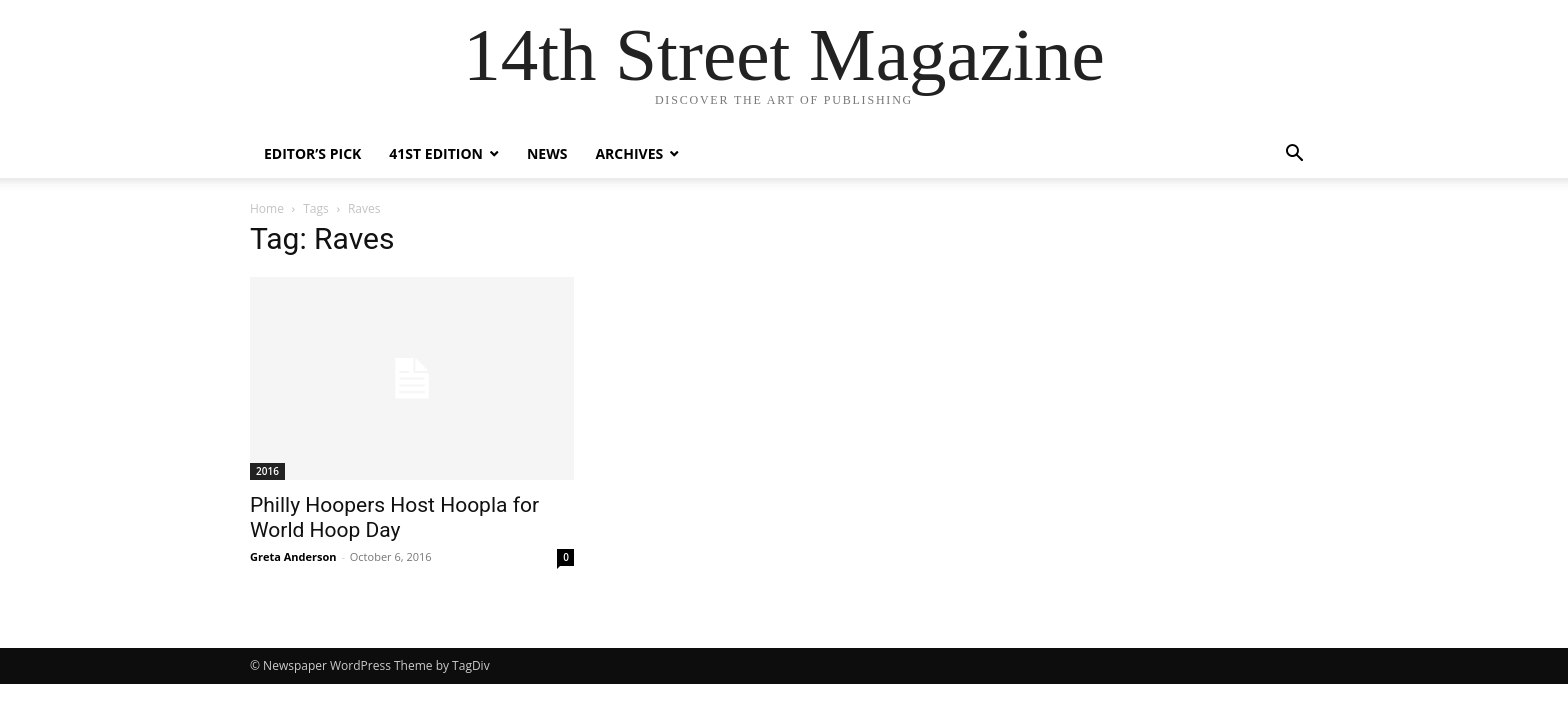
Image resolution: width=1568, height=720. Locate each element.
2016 (267, 471)
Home (267, 208)
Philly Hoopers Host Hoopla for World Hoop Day (394, 517)
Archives (629, 153)
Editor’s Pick (312, 153)
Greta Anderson (293, 556)
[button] (1294, 155)
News (547, 153)
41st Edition (436, 153)
